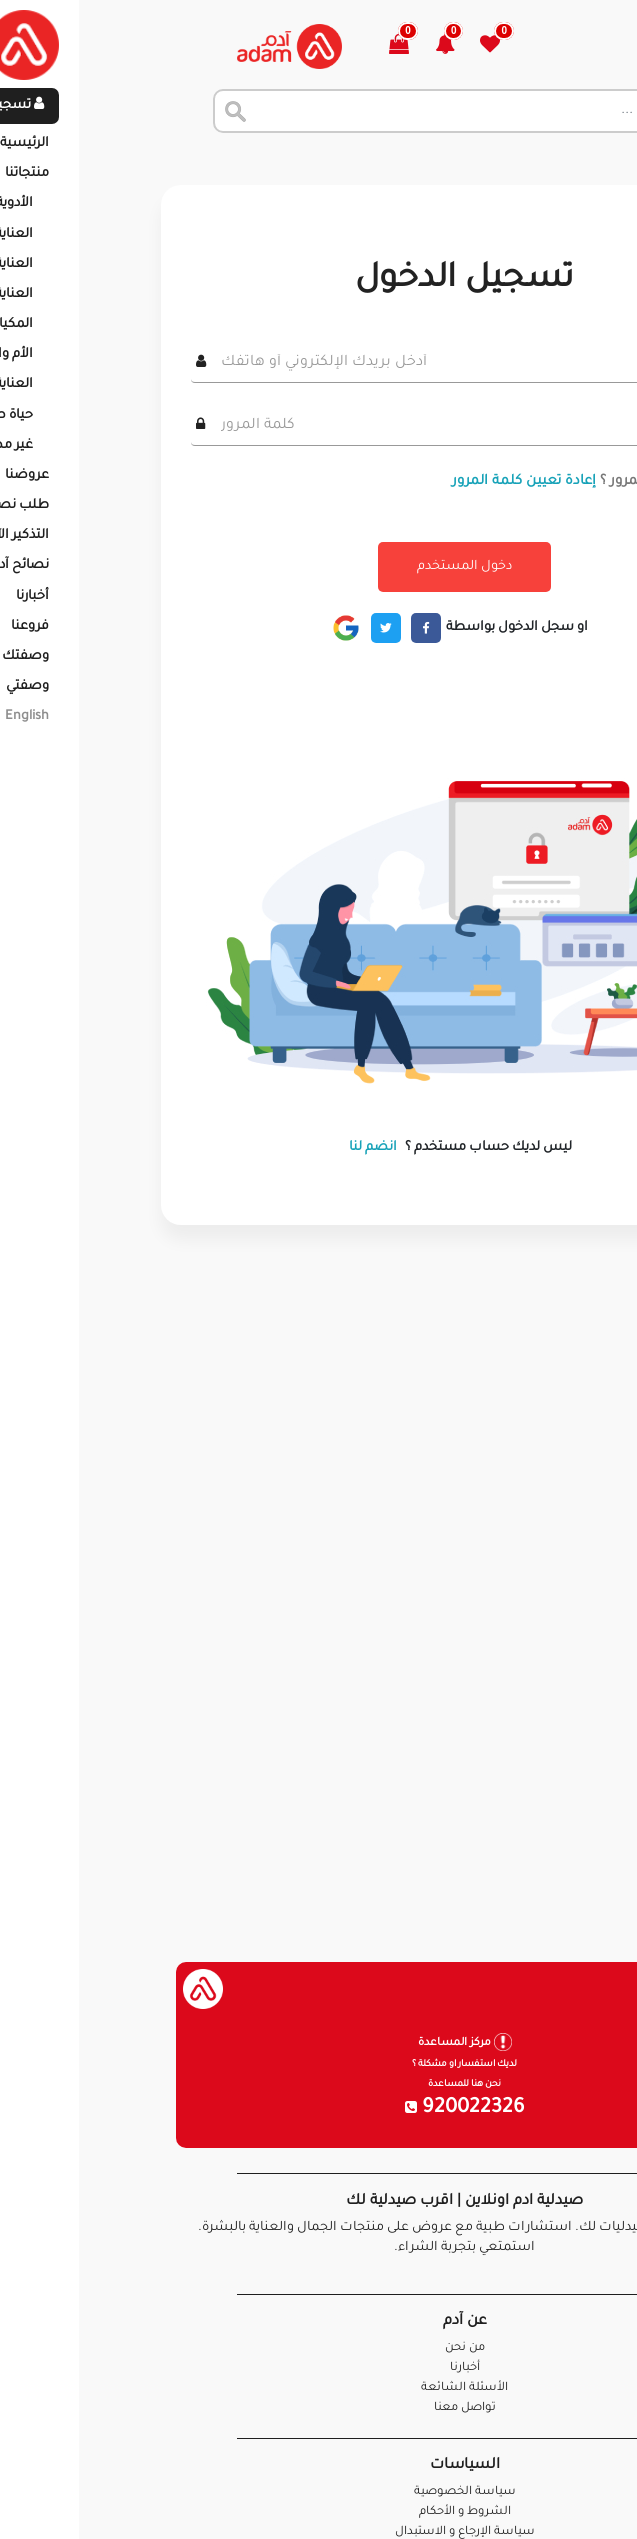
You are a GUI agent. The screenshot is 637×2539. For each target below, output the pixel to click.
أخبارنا (319, 2368)
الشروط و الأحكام (319, 2512)
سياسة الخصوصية (319, 2492)
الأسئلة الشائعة (318, 2388)
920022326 (319, 2109)
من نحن (319, 2348)
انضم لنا (227, 1148)
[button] (310, 46)
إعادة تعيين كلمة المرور (378, 481)
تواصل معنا (558, 2498)
